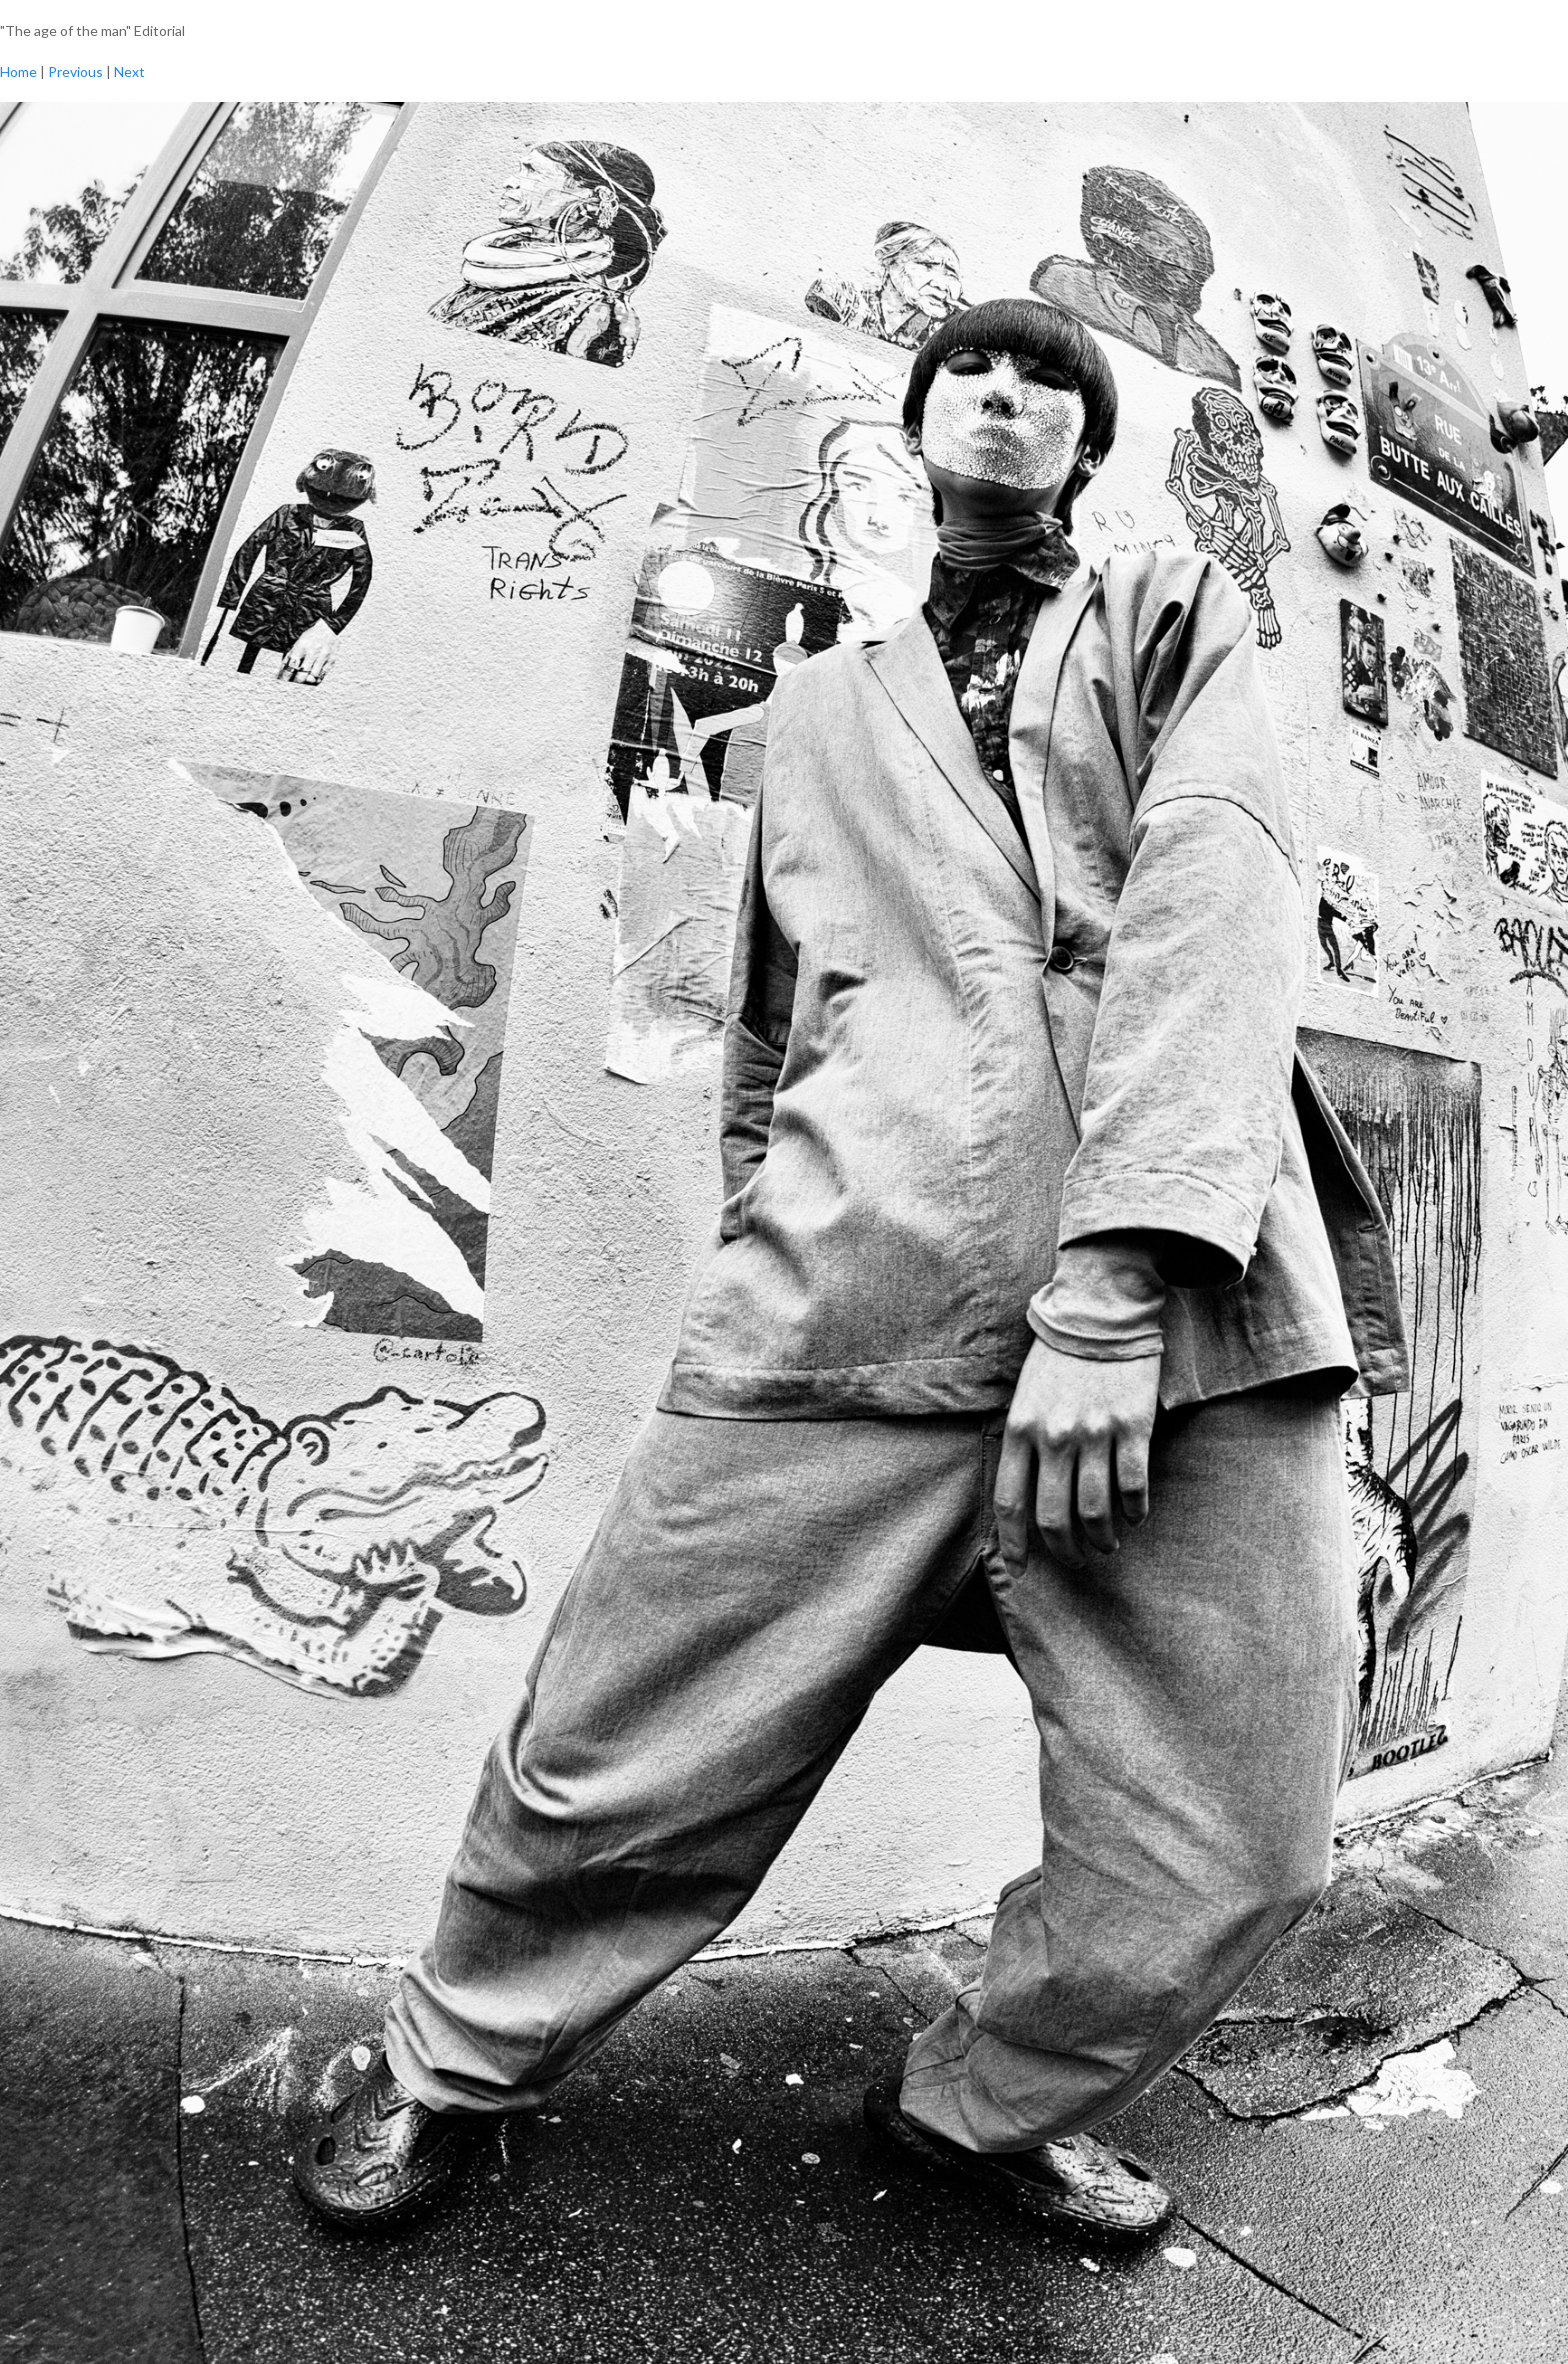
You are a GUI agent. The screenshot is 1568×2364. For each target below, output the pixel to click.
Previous (75, 71)
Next (129, 71)
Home (18, 71)
